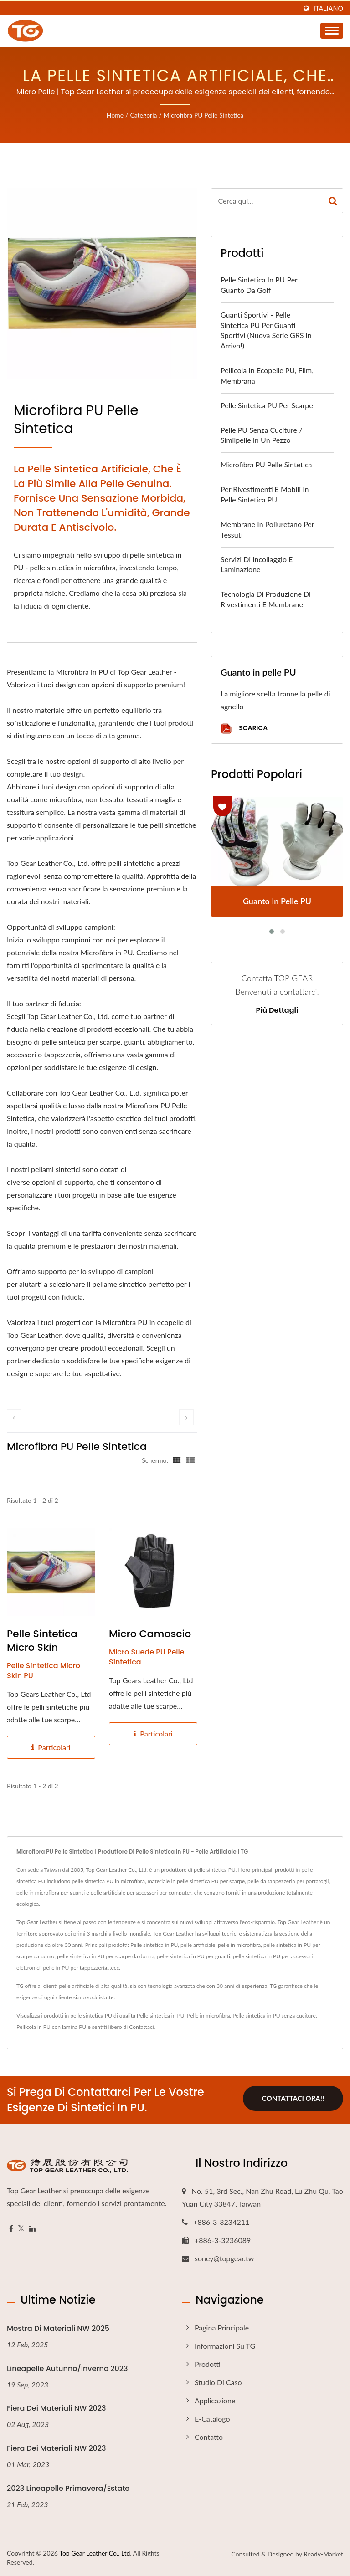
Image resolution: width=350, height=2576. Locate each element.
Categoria (143, 115)
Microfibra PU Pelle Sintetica (203, 115)
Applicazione (215, 2400)
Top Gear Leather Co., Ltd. (95, 2553)
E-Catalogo (212, 2418)
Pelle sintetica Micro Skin (42, 1640)
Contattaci (141, 2026)
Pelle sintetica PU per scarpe (267, 405)
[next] (186, 1417)
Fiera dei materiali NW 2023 (56, 2408)
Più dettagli (277, 1010)
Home (115, 115)
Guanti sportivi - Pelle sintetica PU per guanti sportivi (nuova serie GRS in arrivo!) (266, 330)
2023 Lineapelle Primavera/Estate (68, 2488)
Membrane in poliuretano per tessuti (267, 529)
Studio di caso (218, 2382)
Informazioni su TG (225, 2345)
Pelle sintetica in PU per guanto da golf (259, 284)
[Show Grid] (177, 1460)
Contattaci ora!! (293, 2099)
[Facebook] (11, 2228)
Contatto (209, 2437)
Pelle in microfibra (208, 2015)
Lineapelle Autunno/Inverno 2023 (67, 2368)
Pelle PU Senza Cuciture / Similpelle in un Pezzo (261, 435)
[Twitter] (21, 2228)
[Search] (267, 201)
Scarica (244, 728)
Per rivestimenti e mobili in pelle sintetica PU (265, 494)
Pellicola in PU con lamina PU (51, 2026)
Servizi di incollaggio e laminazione (257, 564)
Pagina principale (222, 2327)
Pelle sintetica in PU (160, 2015)
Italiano (328, 8)
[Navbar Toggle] (331, 31)
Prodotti (208, 2364)
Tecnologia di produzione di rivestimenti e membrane (266, 599)
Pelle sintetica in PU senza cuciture (274, 2015)
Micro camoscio (150, 1634)
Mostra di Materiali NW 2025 (58, 2328)
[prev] (14, 1417)
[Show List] (190, 1460)
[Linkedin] (32, 2228)
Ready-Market (323, 2554)
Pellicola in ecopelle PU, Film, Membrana (267, 375)
